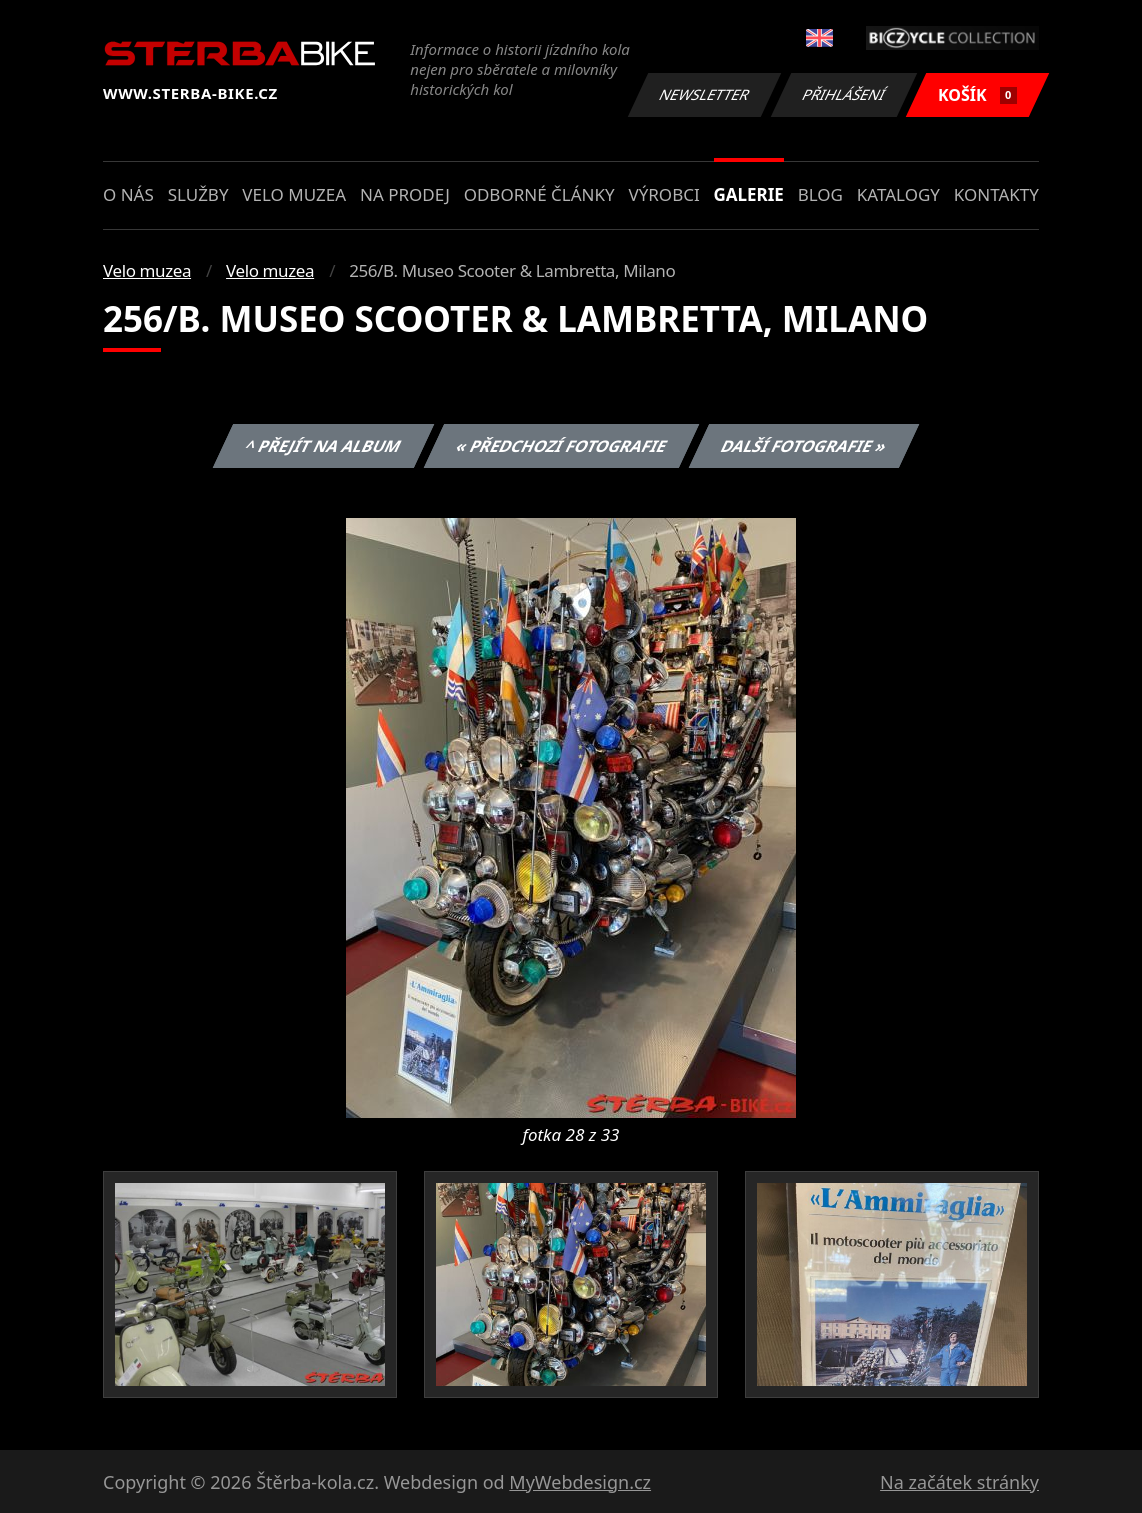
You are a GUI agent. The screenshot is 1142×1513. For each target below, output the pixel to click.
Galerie (749, 194)
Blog (820, 194)
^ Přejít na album (323, 446)
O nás (128, 194)
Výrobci (663, 194)
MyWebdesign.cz (580, 1482)
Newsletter (704, 94)
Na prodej (405, 194)
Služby (198, 194)
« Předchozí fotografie (561, 446)
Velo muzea (294, 194)
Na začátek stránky (959, 1482)
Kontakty (996, 194)
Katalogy (898, 194)
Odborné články (539, 194)
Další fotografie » (804, 446)
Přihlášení (843, 94)
